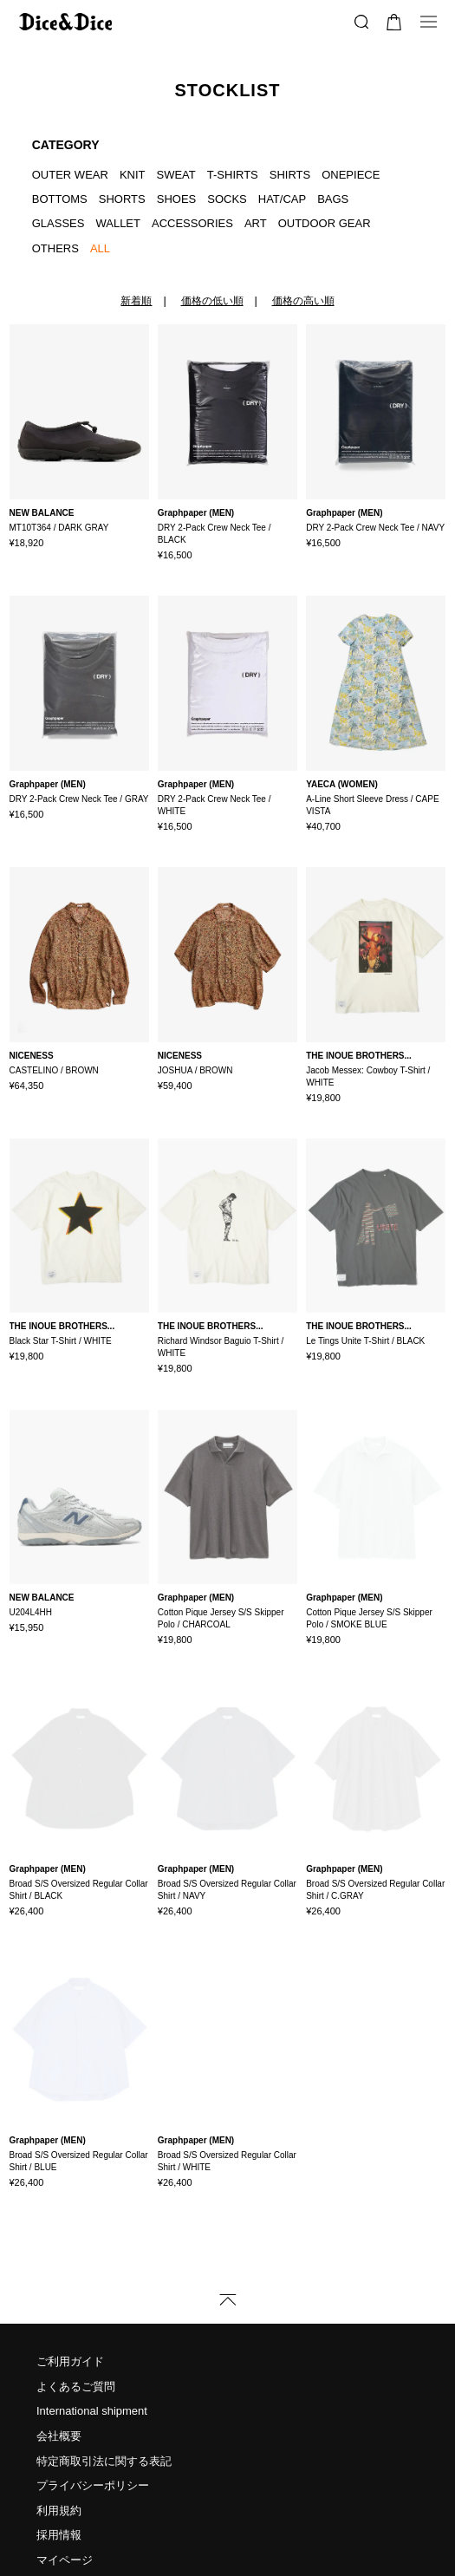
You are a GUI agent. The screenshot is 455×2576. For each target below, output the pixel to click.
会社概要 (58, 2365)
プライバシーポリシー (92, 2415)
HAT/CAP (282, 198)
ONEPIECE (351, 174)
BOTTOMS (60, 198)
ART (255, 223)
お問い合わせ (70, 2514)
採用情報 (58, 2465)
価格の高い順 (303, 301)
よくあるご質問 (75, 2316)
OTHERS (55, 248)
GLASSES (58, 223)
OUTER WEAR (70, 174)
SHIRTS (290, 174)
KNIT (133, 174)
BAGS (332, 198)
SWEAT (176, 174)
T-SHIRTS (232, 174)
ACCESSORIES (192, 223)
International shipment (91, 2341)
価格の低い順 (212, 301)
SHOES (177, 198)
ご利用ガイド (70, 2291)
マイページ (64, 2489)
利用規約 (58, 2440)
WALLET (117, 223)
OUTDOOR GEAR (324, 223)
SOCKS (227, 198)
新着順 (136, 301)
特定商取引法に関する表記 (104, 2390)
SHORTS (122, 198)
